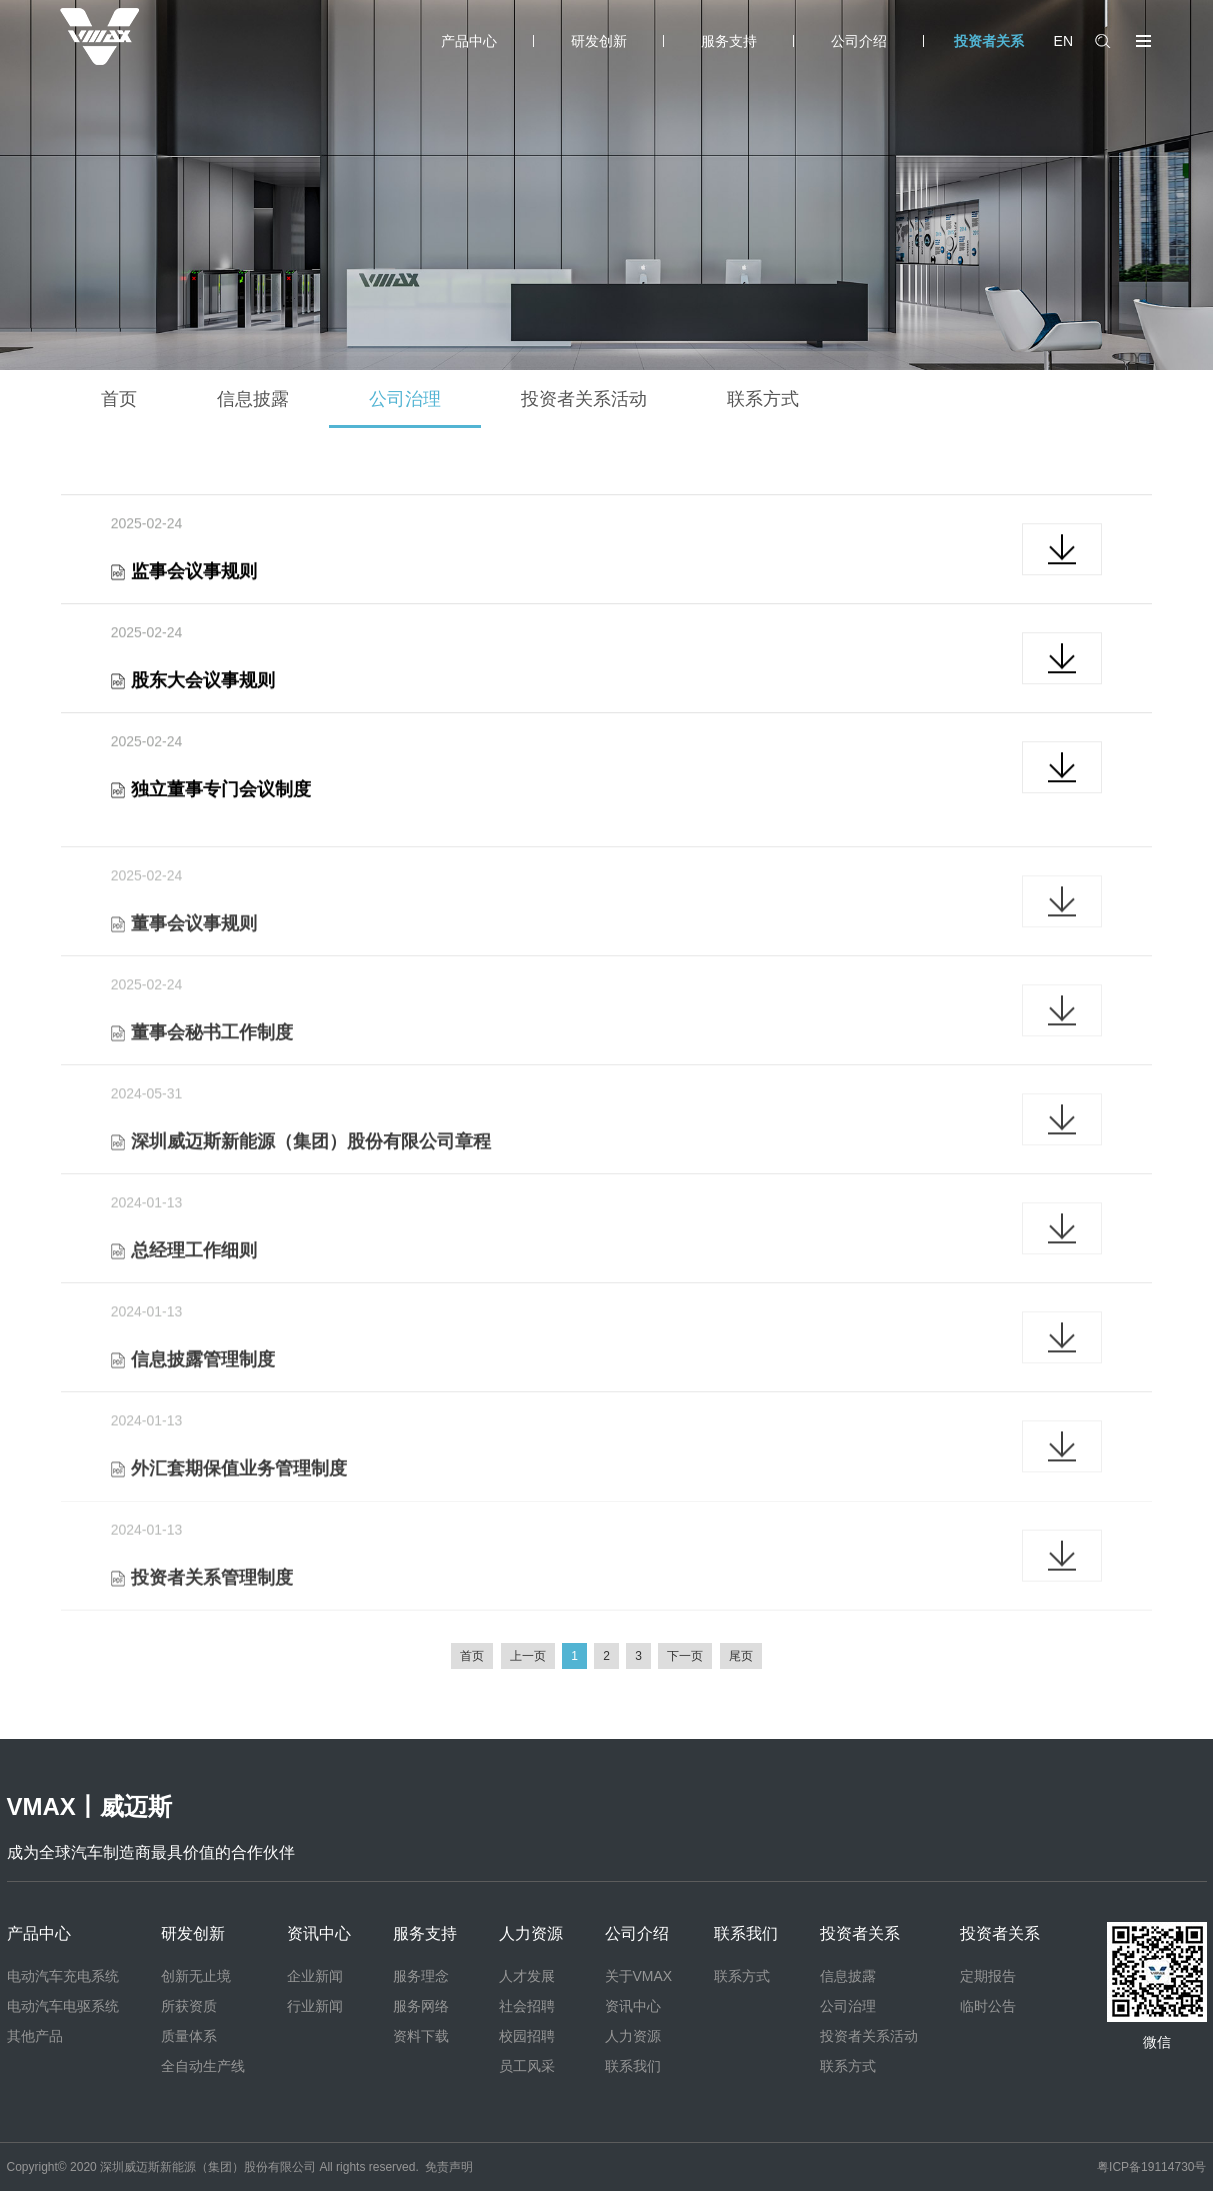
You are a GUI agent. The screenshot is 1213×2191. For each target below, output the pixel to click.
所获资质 (189, 2006)
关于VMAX (639, 1976)
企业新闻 (315, 1976)
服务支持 (729, 41)
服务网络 (421, 2006)
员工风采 (527, 2066)
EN (1063, 41)
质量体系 (189, 2036)
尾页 (741, 1656)
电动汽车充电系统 (63, 1976)
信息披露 (253, 399)
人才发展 (527, 1976)
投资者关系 (989, 41)
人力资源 (531, 1933)
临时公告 (988, 2006)
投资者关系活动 (584, 399)
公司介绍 (859, 41)
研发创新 (599, 41)
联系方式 (763, 399)
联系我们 (633, 2066)
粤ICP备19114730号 (1151, 2167)
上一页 (528, 1656)
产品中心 (469, 41)
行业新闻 (315, 2006)
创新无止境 (196, 1976)
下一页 (685, 1656)
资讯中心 (319, 1933)
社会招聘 (527, 2006)
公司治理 (405, 399)
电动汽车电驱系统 (63, 2006)
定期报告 (988, 1976)
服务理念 (421, 1976)
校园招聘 (527, 2036)
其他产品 (35, 2036)
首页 (119, 399)
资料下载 (421, 2036)
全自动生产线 (203, 2066)
